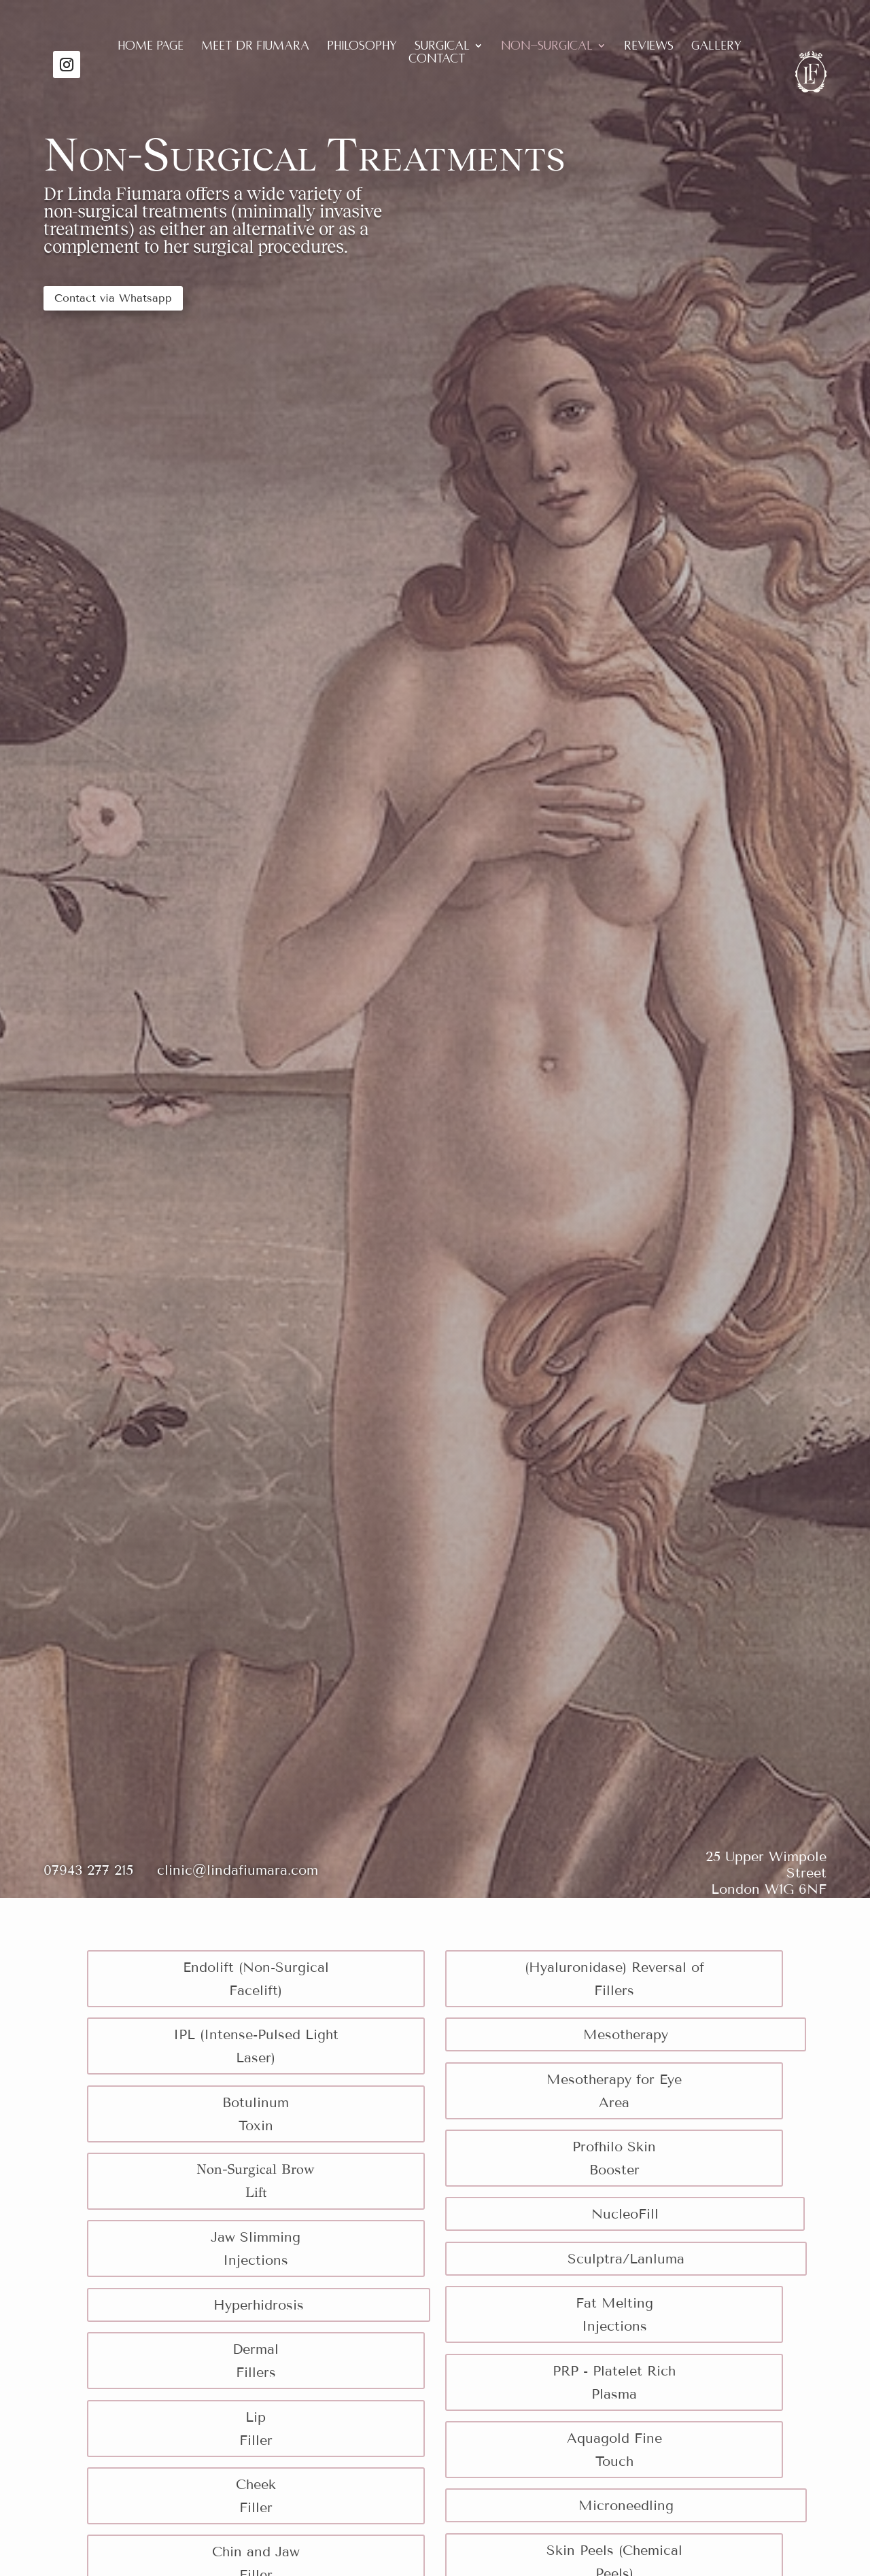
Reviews (649, 46)
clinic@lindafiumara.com (237, 1870)
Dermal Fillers (255, 2360)
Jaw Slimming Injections (255, 2248)
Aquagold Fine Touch (614, 2449)
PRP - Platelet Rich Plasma (614, 2382)
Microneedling (626, 2505)
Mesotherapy (625, 2034)
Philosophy (362, 46)
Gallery (716, 46)
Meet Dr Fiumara (255, 46)
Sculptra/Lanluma (626, 2259)
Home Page (151, 46)
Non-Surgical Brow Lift (255, 2181)
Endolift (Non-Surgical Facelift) (256, 1978)
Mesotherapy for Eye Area (614, 2091)
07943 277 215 (100, 1870)
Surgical (442, 46)
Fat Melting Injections (614, 2314)
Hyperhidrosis (258, 2305)
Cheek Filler (256, 2496)
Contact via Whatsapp (113, 298)
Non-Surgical (547, 46)
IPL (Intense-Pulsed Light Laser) (255, 2046)
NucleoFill (625, 2214)
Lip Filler (256, 2428)
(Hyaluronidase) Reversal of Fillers (614, 1978)
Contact (437, 59)
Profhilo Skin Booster (614, 2158)
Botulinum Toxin (255, 2114)
